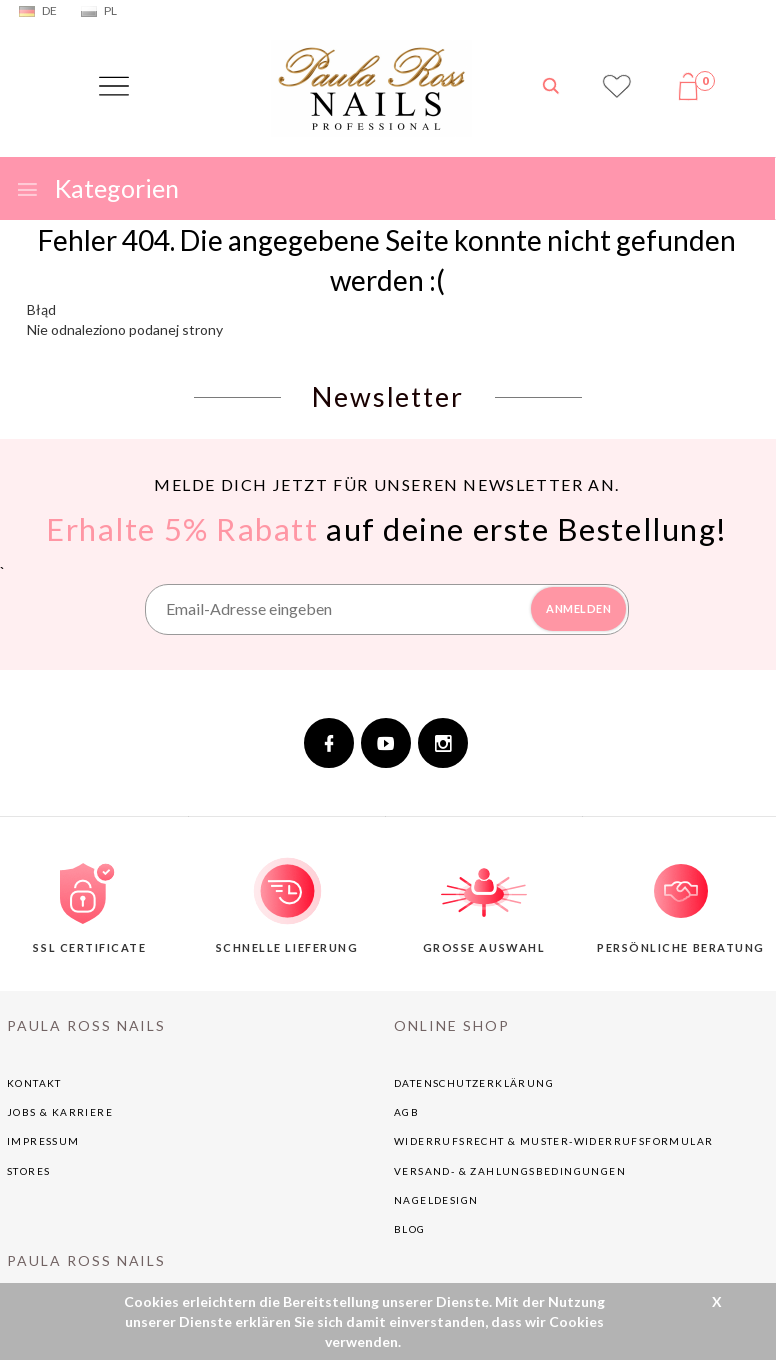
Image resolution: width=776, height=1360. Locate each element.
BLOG (410, 1229)
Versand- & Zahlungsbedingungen (510, 1171)
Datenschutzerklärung (474, 1083)
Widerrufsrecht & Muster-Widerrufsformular (553, 1141)
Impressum (43, 1141)
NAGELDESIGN (436, 1200)
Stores (28, 1171)
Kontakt (34, 1083)
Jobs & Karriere (60, 1112)
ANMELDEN (578, 608)
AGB (406, 1112)
